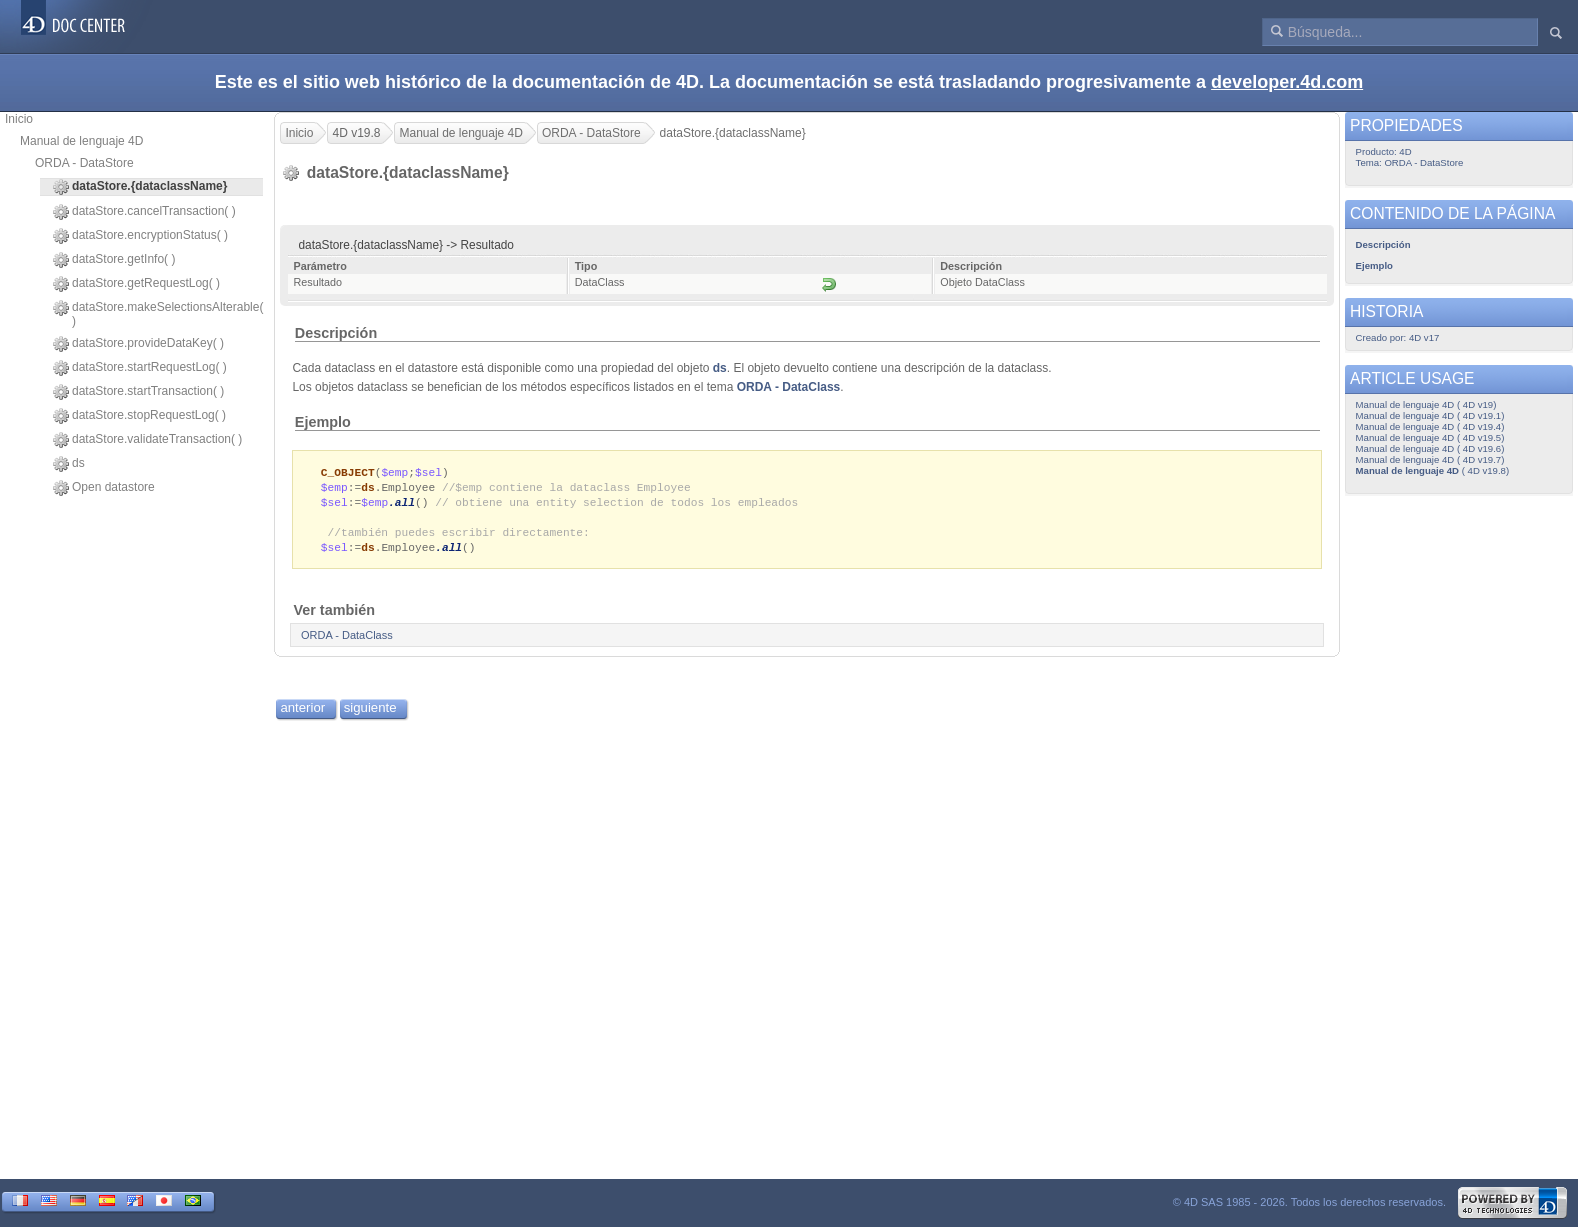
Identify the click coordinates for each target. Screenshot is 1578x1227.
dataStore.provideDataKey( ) (138, 344)
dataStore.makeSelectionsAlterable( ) (158, 314)
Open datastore (104, 488)
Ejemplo (323, 422)
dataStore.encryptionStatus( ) (140, 236)
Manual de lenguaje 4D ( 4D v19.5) (1430, 437)
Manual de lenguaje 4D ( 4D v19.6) (1430, 448)
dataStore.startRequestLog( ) (140, 368)
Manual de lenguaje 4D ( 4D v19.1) (1430, 415)
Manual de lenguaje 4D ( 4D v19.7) (1430, 459)
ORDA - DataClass (789, 387)
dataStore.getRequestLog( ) (136, 284)
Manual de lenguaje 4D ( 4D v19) (1426, 404)
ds (69, 464)
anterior (302, 713)
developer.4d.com (1287, 82)
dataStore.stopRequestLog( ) (139, 416)
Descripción (336, 333)
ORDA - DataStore (84, 163)
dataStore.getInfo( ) (114, 260)
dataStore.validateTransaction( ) (147, 440)
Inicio (19, 119)
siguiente (370, 713)
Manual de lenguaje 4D (81, 141)
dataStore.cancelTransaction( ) (144, 212)
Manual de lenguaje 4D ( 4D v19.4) (1430, 426)
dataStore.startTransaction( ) (138, 392)
